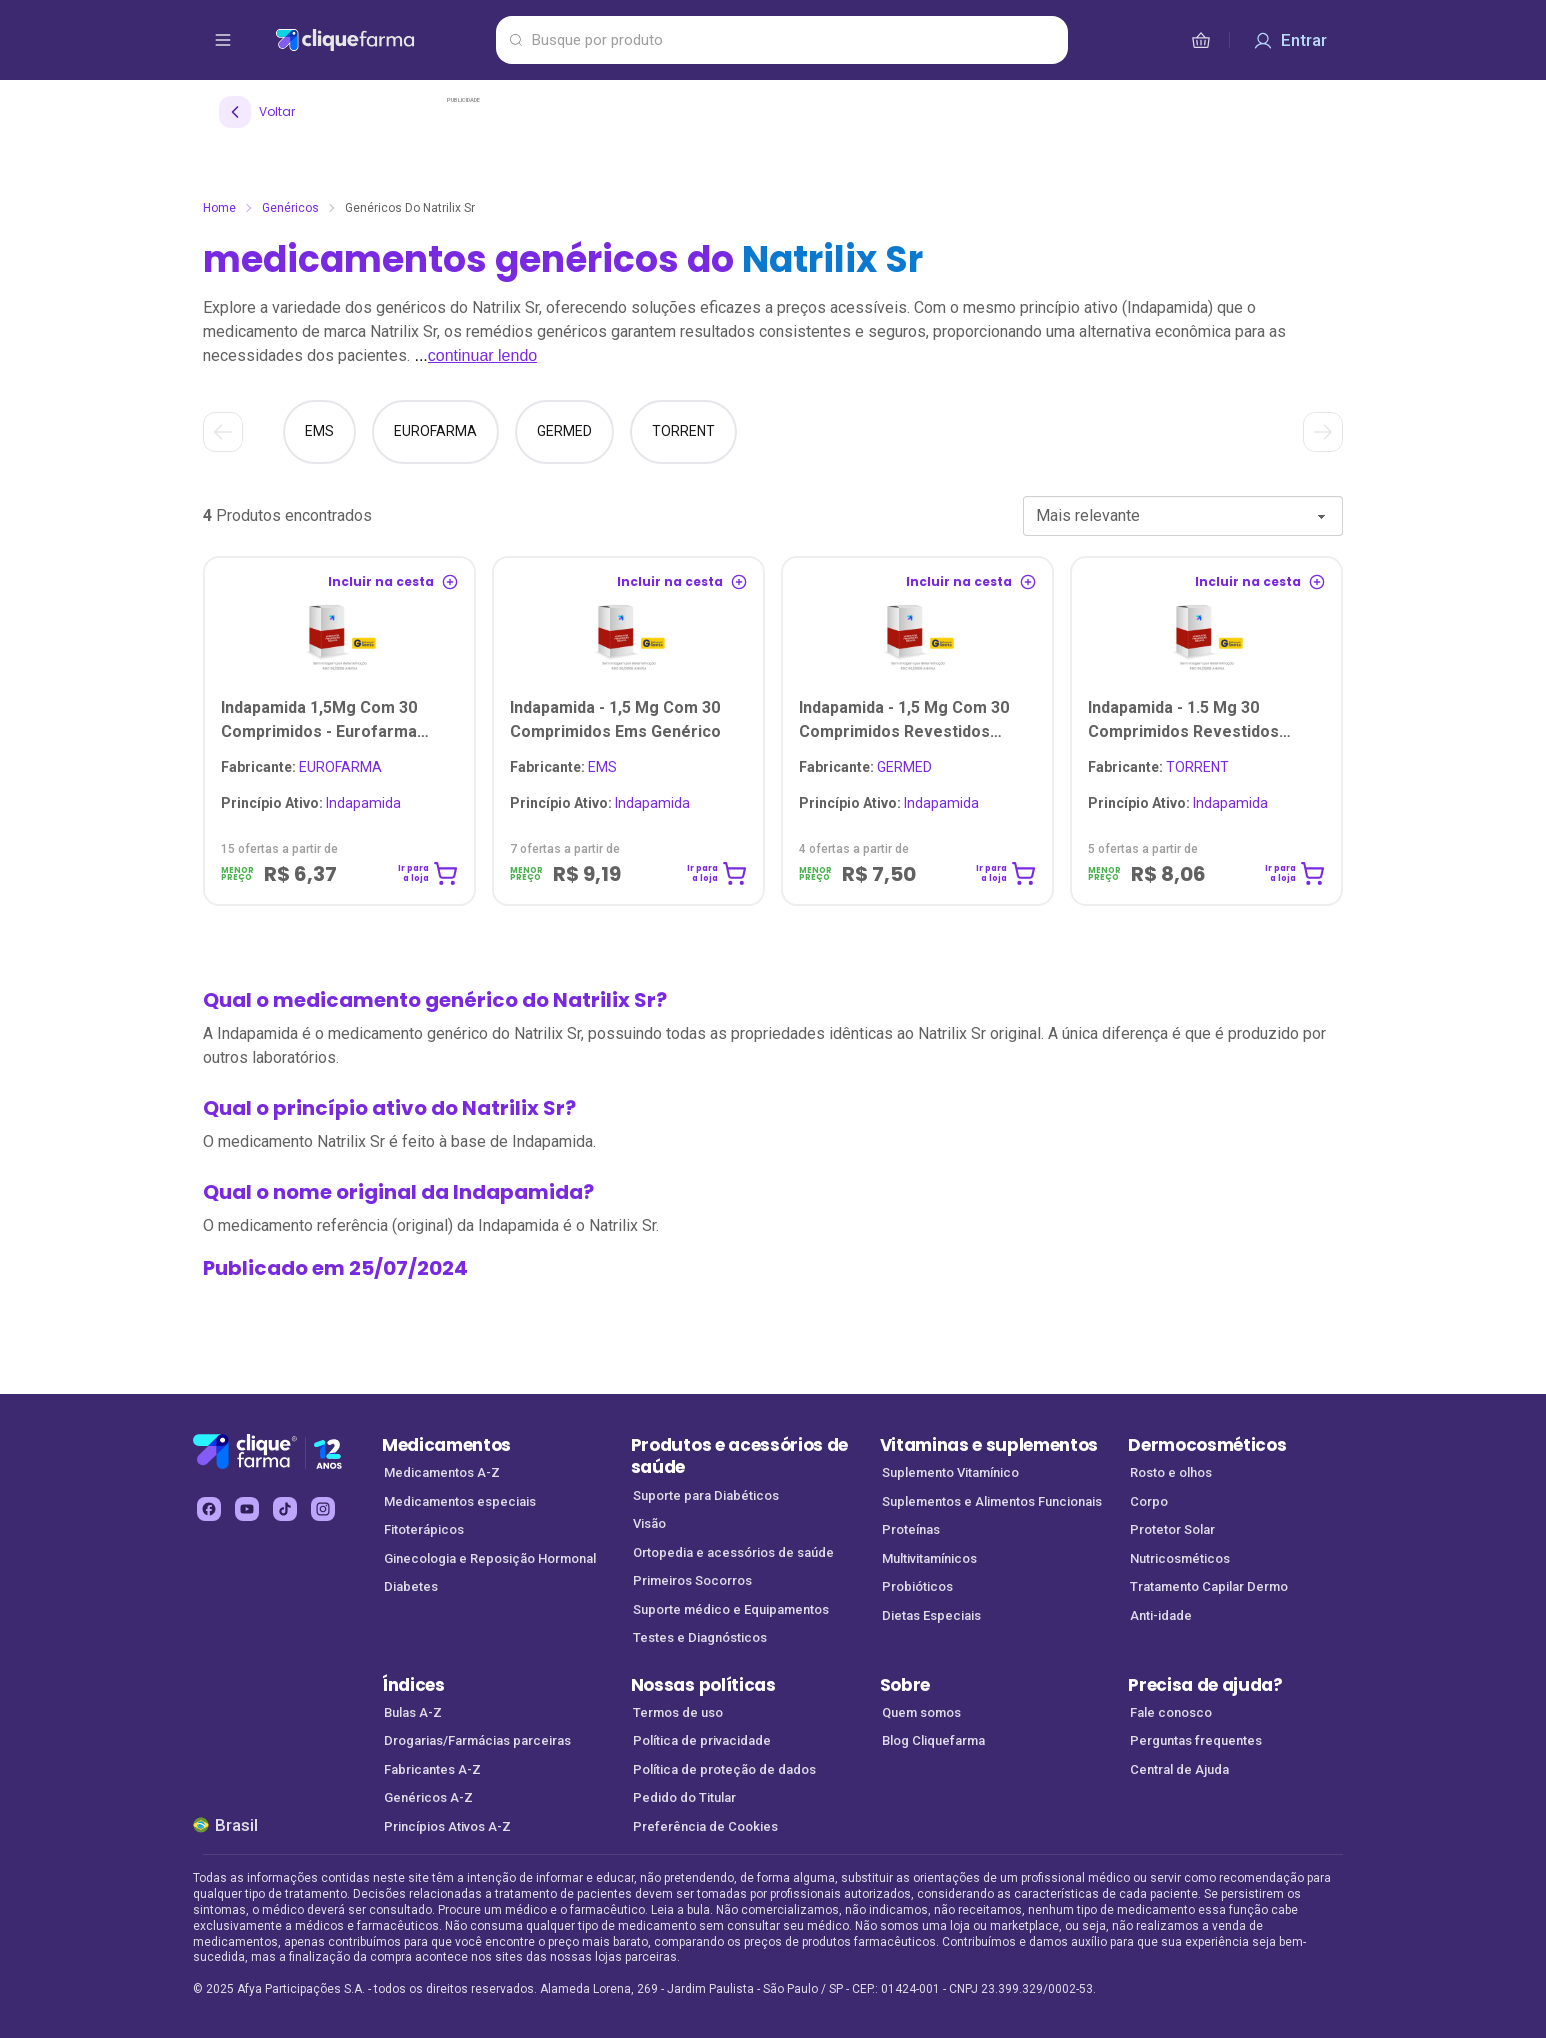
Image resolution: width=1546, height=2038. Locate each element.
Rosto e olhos (1171, 1472)
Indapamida (311, 803)
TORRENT (1158, 767)
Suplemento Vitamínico (950, 1472)
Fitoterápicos (424, 1529)
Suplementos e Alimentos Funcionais (992, 1501)
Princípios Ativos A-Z (447, 1826)
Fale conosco (1171, 1712)
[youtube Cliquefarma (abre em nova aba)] (247, 1509)
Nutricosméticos (1180, 1558)
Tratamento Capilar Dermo (1209, 1586)
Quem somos (921, 1712)
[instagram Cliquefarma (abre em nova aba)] (323, 1509)
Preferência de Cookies (705, 1826)
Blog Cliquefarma (933, 1740)
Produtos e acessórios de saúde (739, 1456)
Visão (649, 1523)
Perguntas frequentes (1196, 1740)
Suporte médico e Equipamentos (731, 1609)
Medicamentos (446, 1445)
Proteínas (911, 1529)
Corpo (1149, 1501)
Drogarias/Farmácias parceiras (477, 1740)
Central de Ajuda (1179, 1769)
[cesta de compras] (1201, 40)
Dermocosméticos (1207, 1445)
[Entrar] (1290, 40)
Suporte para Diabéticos (706, 1495)
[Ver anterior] (223, 432)
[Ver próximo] (1323, 432)
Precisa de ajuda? (1205, 1685)
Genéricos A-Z (428, 1797)
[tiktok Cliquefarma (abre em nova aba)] (285, 1509)
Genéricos (290, 208)
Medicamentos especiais (460, 1501)
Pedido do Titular (684, 1797)
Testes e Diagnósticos (700, 1637)
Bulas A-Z (413, 1712)
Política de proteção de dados (724, 1769)
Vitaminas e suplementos (989, 1445)
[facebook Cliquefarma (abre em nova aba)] (209, 1509)
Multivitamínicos (929, 1558)
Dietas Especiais (931, 1615)
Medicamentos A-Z (442, 1472)
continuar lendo (482, 355)
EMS (563, 767)
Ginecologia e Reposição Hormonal (490, 1558)
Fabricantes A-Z (432, 1769)
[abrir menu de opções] (223, 40)
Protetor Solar (1172, 1529)
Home (219, 208)
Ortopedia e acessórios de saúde (733, 1552)
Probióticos (917, 1586)
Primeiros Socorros (692, 1580)
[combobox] (1183, 516)
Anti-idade (1161, 1615)
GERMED (865, 767)
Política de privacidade (702, 1740)
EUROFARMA (301, 767)
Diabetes (411, 1586)
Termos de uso (678, 1712)
